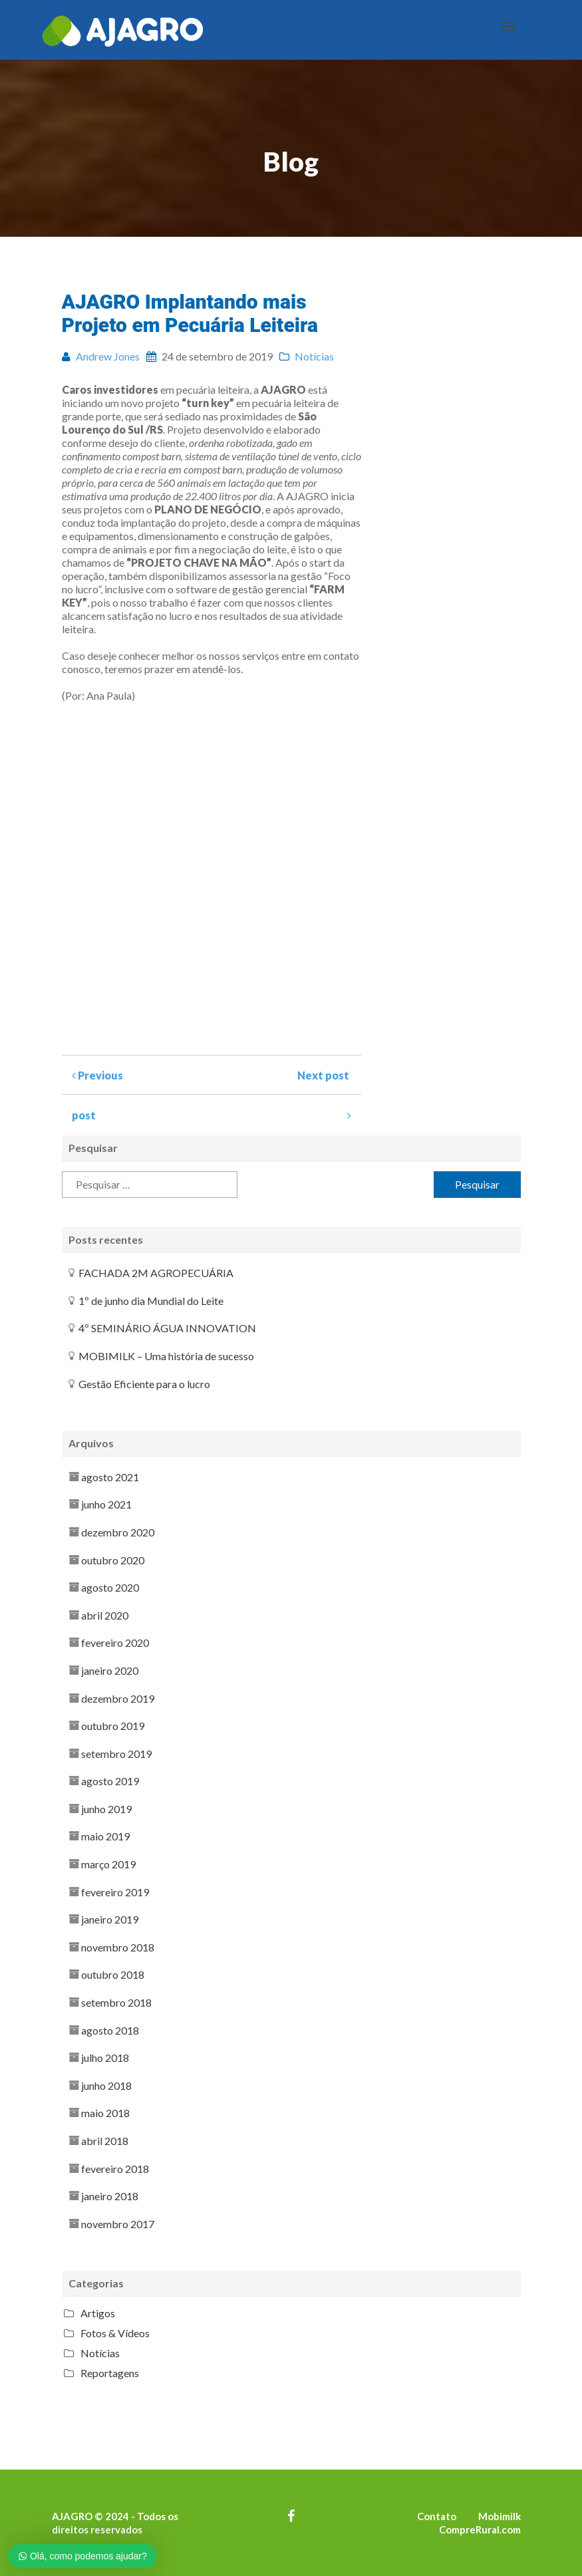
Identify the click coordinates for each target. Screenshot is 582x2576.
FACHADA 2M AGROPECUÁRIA (155, 1272)
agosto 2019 (110, 1781)
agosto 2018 (110, 2030)
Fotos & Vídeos (115, 2333)
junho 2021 (106, 1504)
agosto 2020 (110, 1587)
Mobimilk (499, 2516)
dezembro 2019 (117, 1698)
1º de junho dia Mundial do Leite (150, 1300)
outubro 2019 (112, 1725)
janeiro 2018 (109, 2196)
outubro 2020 (112, 1560)
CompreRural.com (480, 2529)
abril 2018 (104, 2140)
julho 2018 (105, 2057)
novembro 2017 (117, 2224)
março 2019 (108, 1864)
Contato (436, 2516)
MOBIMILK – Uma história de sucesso (166, 1356)
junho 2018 (106, 2085)
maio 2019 (105, 1836)
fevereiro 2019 (115, 1892)
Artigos (97, 2313)
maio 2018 (105, 2112)
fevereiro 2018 (115, 2168)
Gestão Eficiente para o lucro (144, 1383)
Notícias (100, 2353)
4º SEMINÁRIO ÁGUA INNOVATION (167, 1328)
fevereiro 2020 (115, 1642)
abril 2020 (104, 1615)
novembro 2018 (117, 1947)
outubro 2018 (112, 1974)
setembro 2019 (116, 1753)
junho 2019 (106, 1808)
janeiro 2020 (109, 1670)
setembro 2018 (116, 2002)
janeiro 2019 (109, 1919)
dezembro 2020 (117, 1532)
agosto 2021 (110, 1477)
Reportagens (109, 2372)
